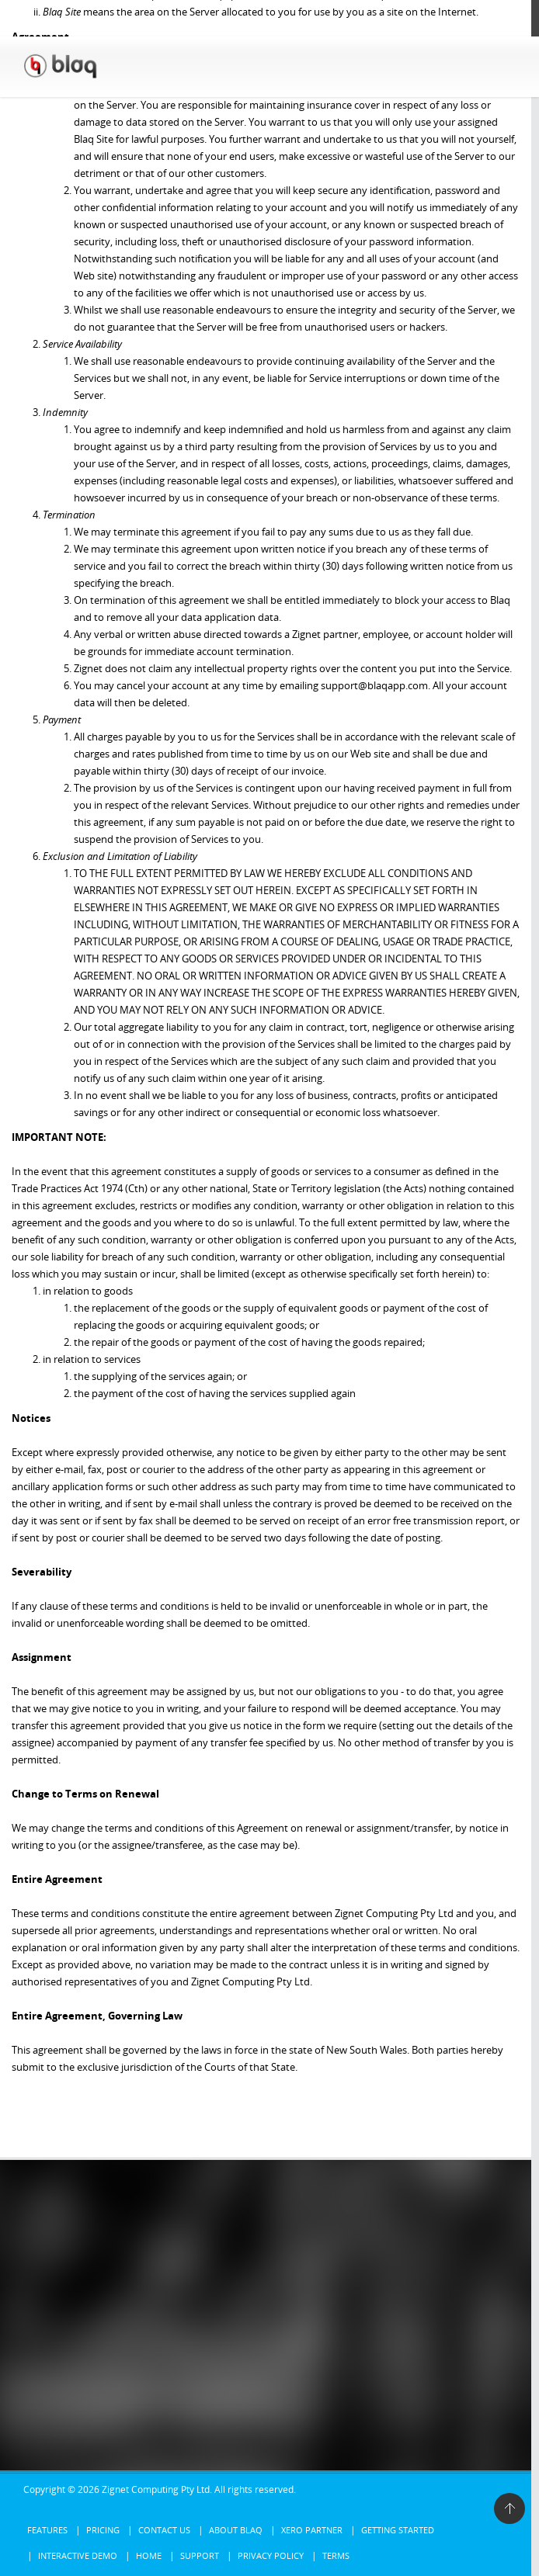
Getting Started (397, 2530)
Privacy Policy (271, 2555)
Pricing (103, 2530)
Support (199, 2555)
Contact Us (164, 2530)
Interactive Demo (77, 2555)
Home (149, 2555)
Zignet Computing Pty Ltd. (157, 2489)
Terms (335, 2555)
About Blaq (236, 2530)
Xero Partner (312, 2530)
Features (47, 2530)
